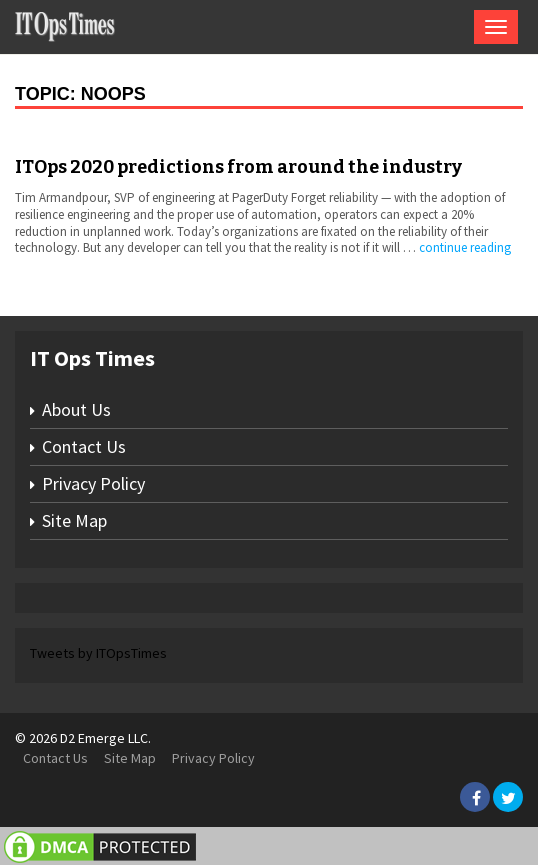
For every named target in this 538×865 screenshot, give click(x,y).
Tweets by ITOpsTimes (98, 653)
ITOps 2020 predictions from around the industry (238, 167)
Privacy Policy (93, 483)
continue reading (465, 247)
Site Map (74, 520)
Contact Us (84, 446)
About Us (76, 409)
